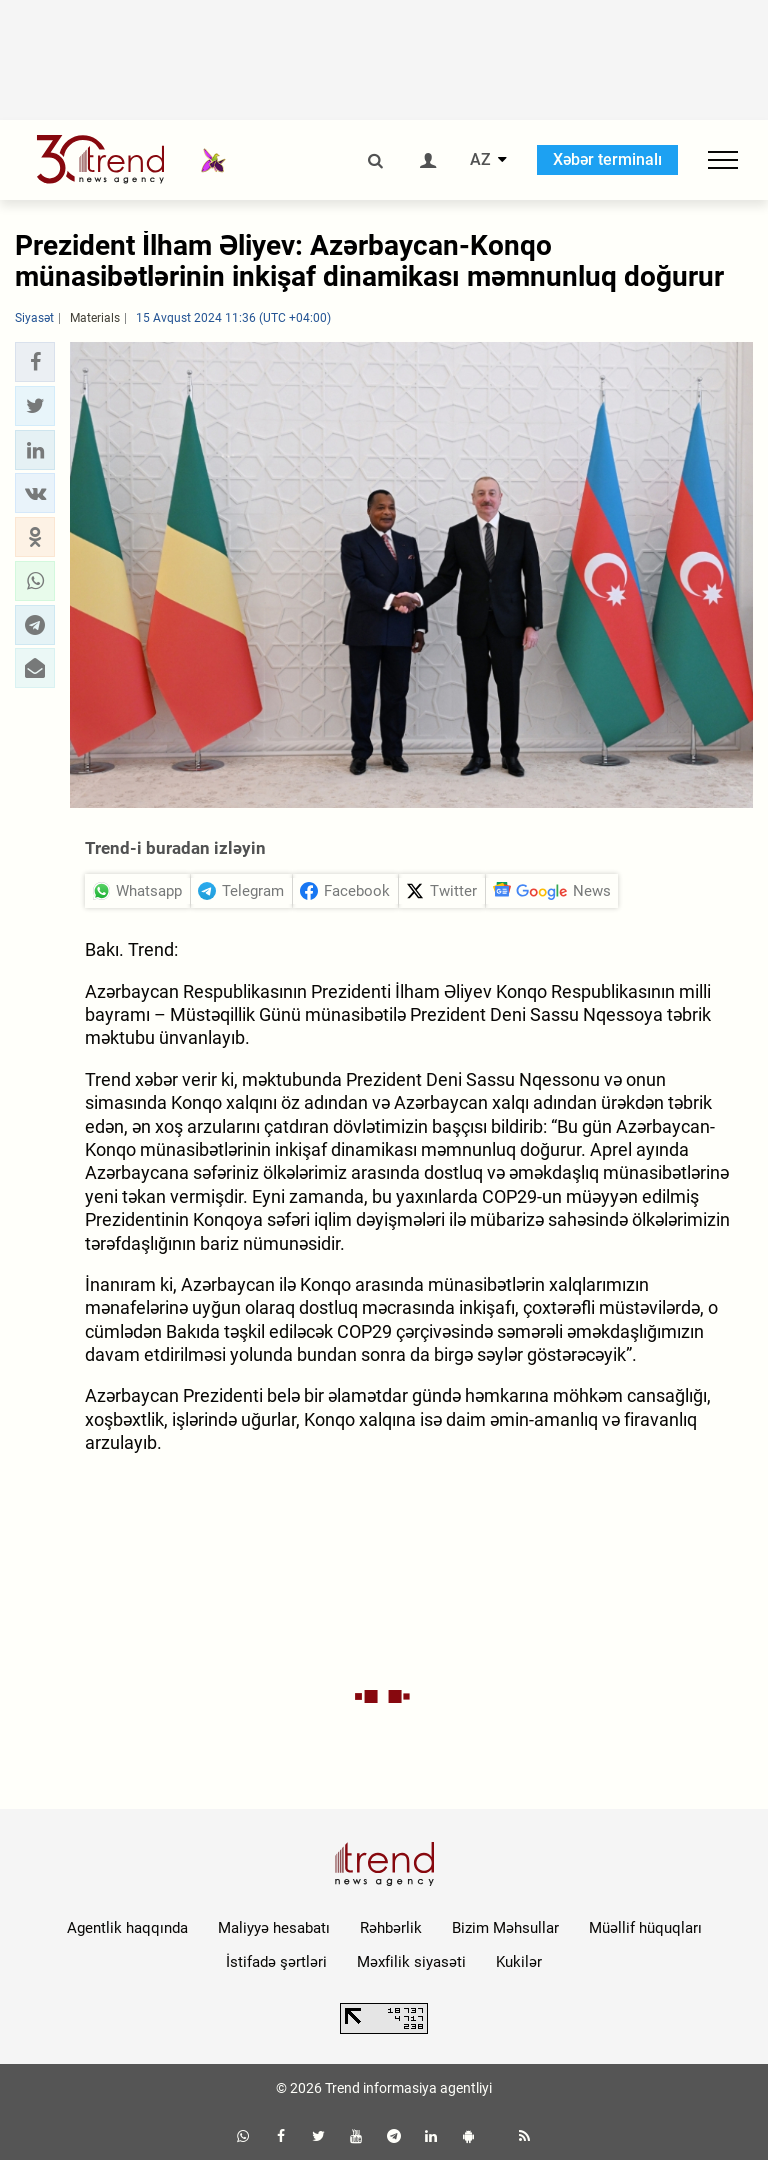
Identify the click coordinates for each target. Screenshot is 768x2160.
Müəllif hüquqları (645, 1928)
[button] (35, 362)
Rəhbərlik (391, 1928)
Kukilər (519, 1962)
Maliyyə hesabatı (274, 1928)
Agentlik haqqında (127, 1928)
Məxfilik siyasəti (411, 1962)
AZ (480, 160)
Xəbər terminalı (607, 159)
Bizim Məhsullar (505, 1928)
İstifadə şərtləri (276, 1962)
